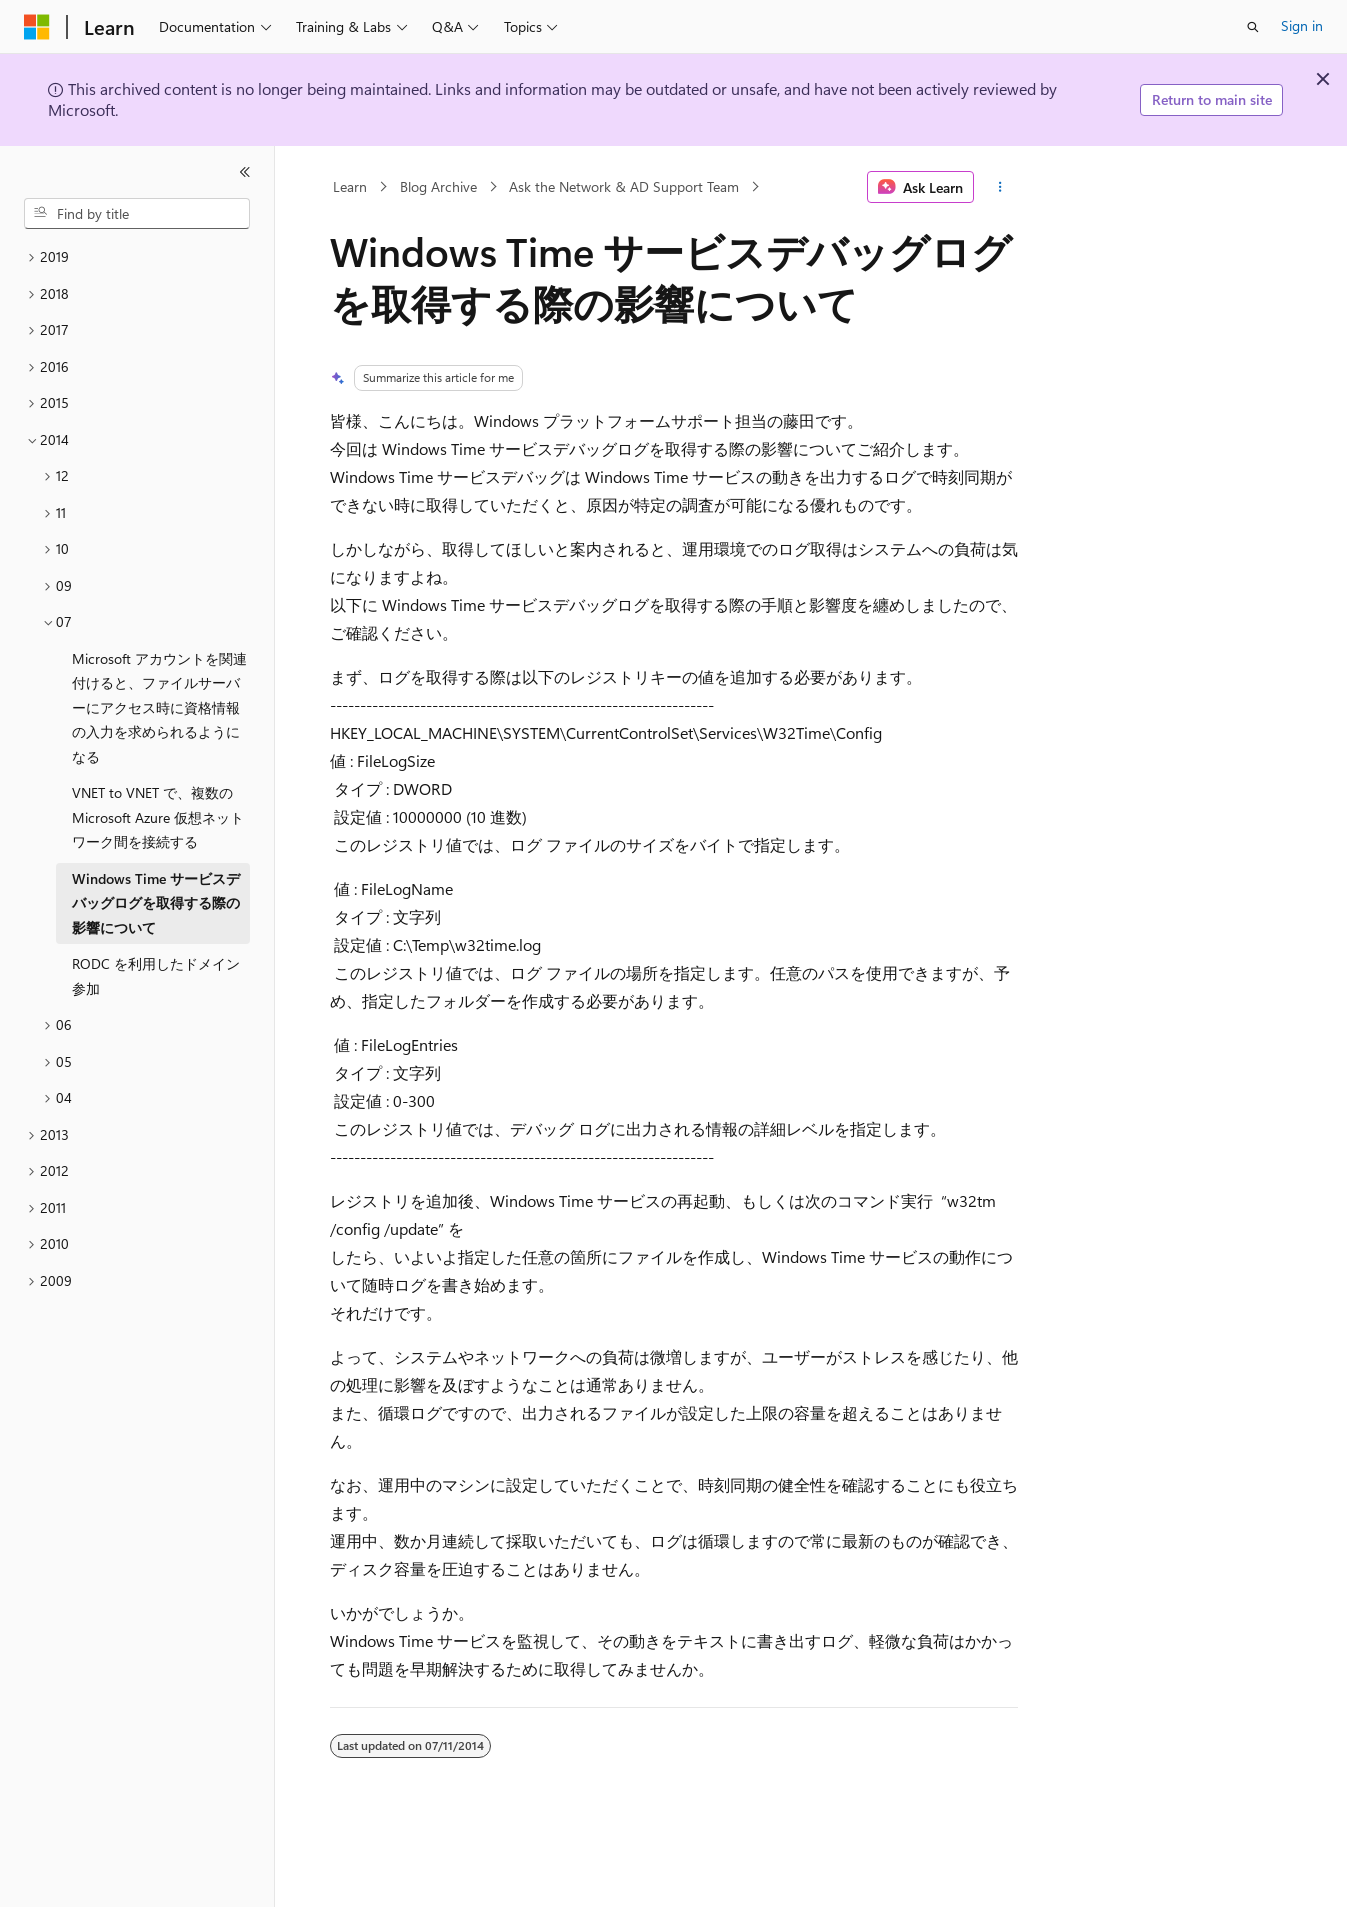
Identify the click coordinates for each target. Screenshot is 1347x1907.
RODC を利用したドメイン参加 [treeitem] (156, 976)
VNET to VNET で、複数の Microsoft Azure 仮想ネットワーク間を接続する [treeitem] (158, 817)
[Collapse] (245, 172)
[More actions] (999, 187)
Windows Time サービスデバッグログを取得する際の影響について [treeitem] (156, 903)
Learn (350, 186)
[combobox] (137, 214)
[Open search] (1253, 27)
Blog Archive (438, 186)
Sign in (1302, 25)
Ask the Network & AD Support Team (624, 186)
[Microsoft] (37, 27)
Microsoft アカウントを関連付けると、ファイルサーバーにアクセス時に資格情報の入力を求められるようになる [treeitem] (159, 707)
